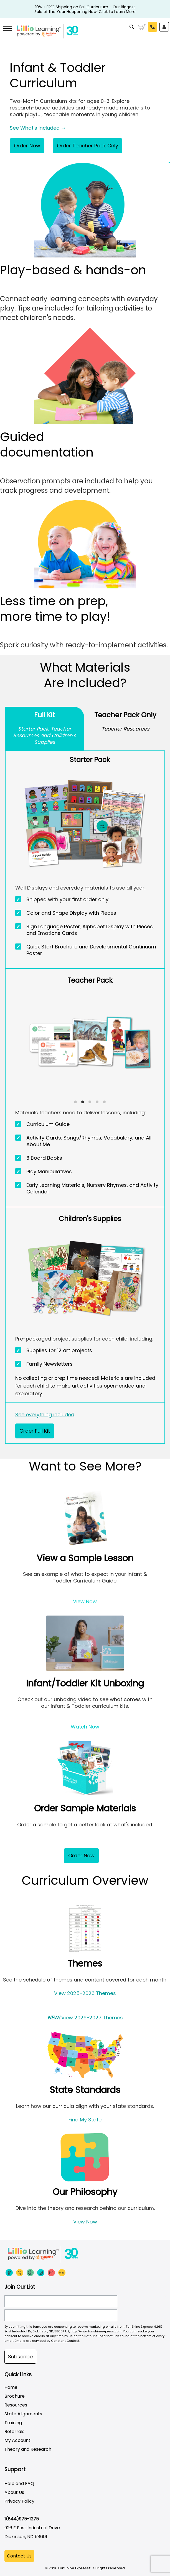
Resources (15, 2405)
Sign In (164, 27)
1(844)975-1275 (21, 2519)
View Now (85, 1601)
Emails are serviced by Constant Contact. (47, 2340)
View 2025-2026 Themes (85, 1993)
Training (13, 2422)
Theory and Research (27, 2449)
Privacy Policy (19, 2501)
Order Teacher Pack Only (87, 145)
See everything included (44, 1414)
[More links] (7, 29)
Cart (142, 27)
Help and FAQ (19, 2483)
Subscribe (20, 2356)
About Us (14, 2492)
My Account (17, 2440)
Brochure (14, 2396)
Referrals (14, 2431)
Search (132, 27)
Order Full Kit (34, 1430)
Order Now (27, 145)
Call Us (152, 27)
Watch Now (85, 1726)
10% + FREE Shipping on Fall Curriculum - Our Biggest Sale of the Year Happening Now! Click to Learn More (85, 7)
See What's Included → (38, 127)
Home (10, 2387)
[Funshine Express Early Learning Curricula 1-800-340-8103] (85, 32)
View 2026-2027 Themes (85, 2017)
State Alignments (23, 2414)
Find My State (85, 2119)
